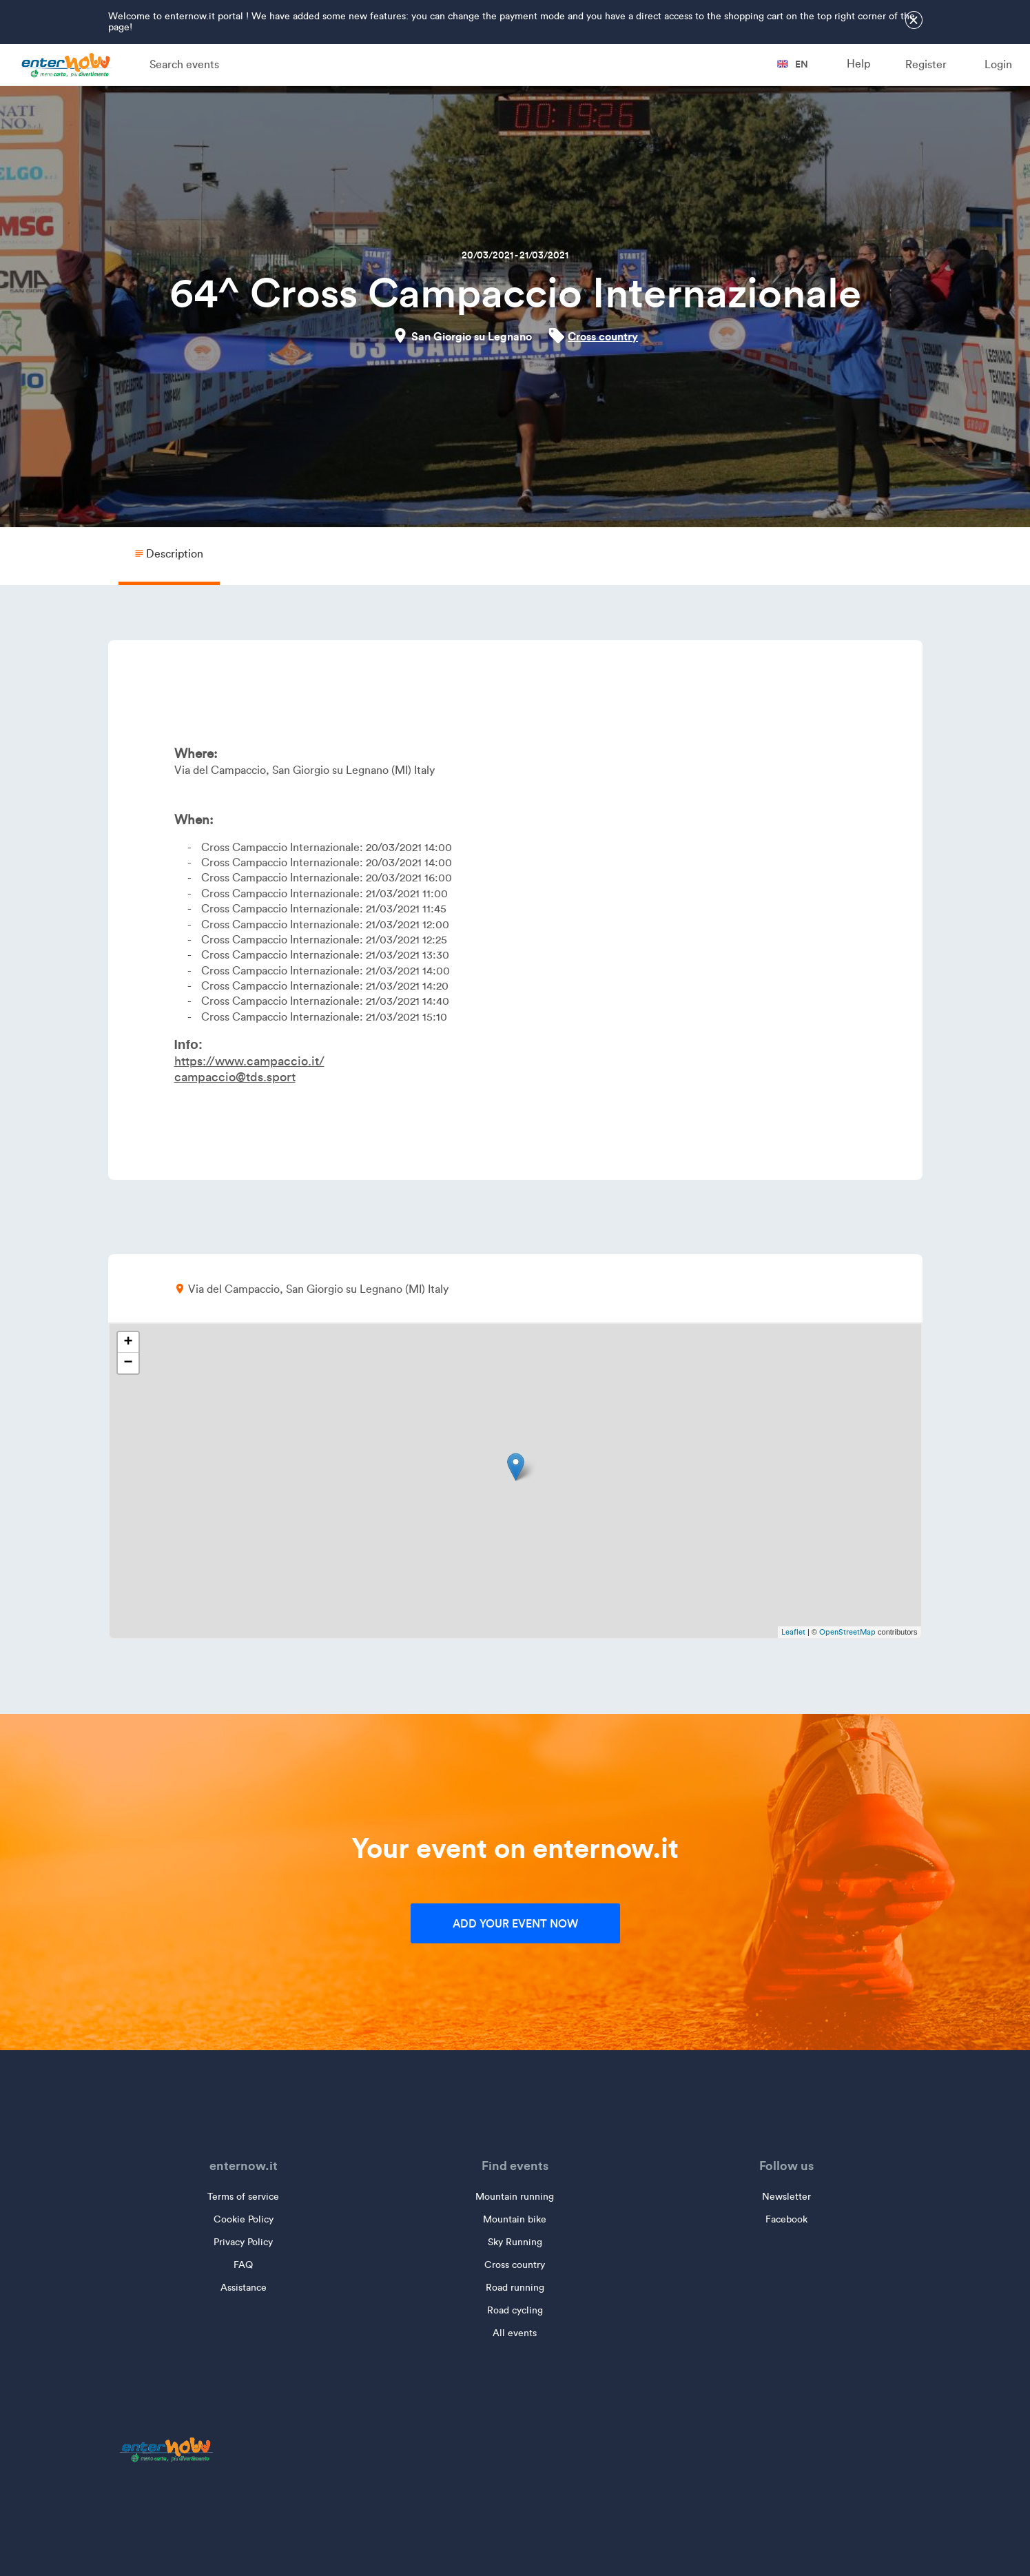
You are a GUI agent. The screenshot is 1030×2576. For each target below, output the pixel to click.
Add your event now (515, 1923)
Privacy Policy (243, 2242)
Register (926, 64)
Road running (515, 2287)
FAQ (243, 2265)
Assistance (243, 2287)
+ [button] (127, 1342)
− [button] (127, 1363)
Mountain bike (514, 2219)
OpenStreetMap (847, 1632)
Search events (184, 64)
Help (858, 63)
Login (998, 64)
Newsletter (786, 2196)
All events (515, 2333)
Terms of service (243, 2196)
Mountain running (514, 2196)
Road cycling (515, 2310)
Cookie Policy (244, 2219)
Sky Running (515, 2242)
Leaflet (793, 1632)
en (792, 64)
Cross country (603, 336)
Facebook (786, 2219)
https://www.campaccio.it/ (249, 1061)
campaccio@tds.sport (235, 1077)
